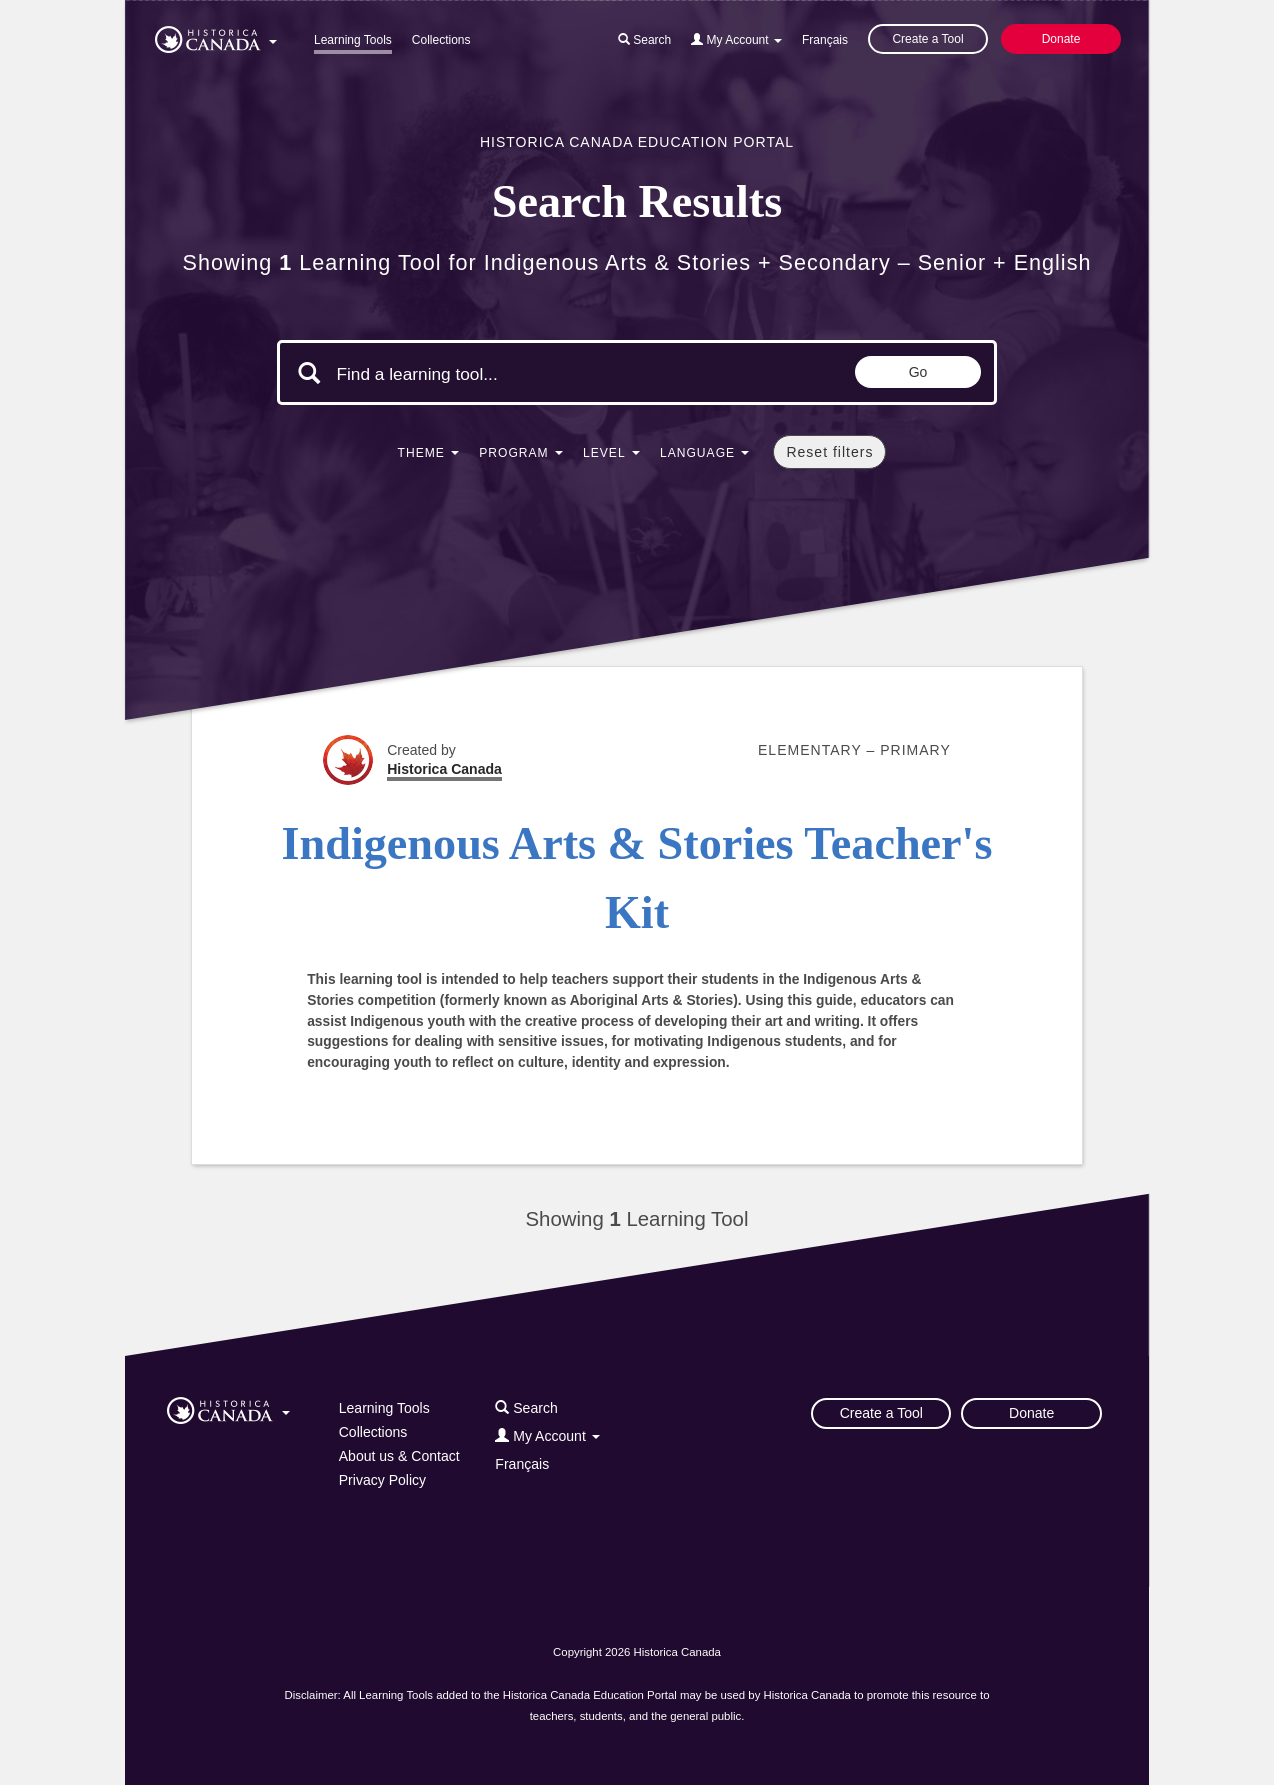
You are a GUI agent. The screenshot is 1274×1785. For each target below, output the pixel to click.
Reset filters (829, 452)
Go (918, 372)
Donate (1061, 39)
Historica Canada (444, 769)
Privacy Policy (382, 1480)
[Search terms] (505, 375)
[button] (216, 36)
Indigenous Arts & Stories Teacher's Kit (637, 878)
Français (825, 40)
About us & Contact (399, 1456)
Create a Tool (927, 39)
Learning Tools (353, 40)
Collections (441, 40)
